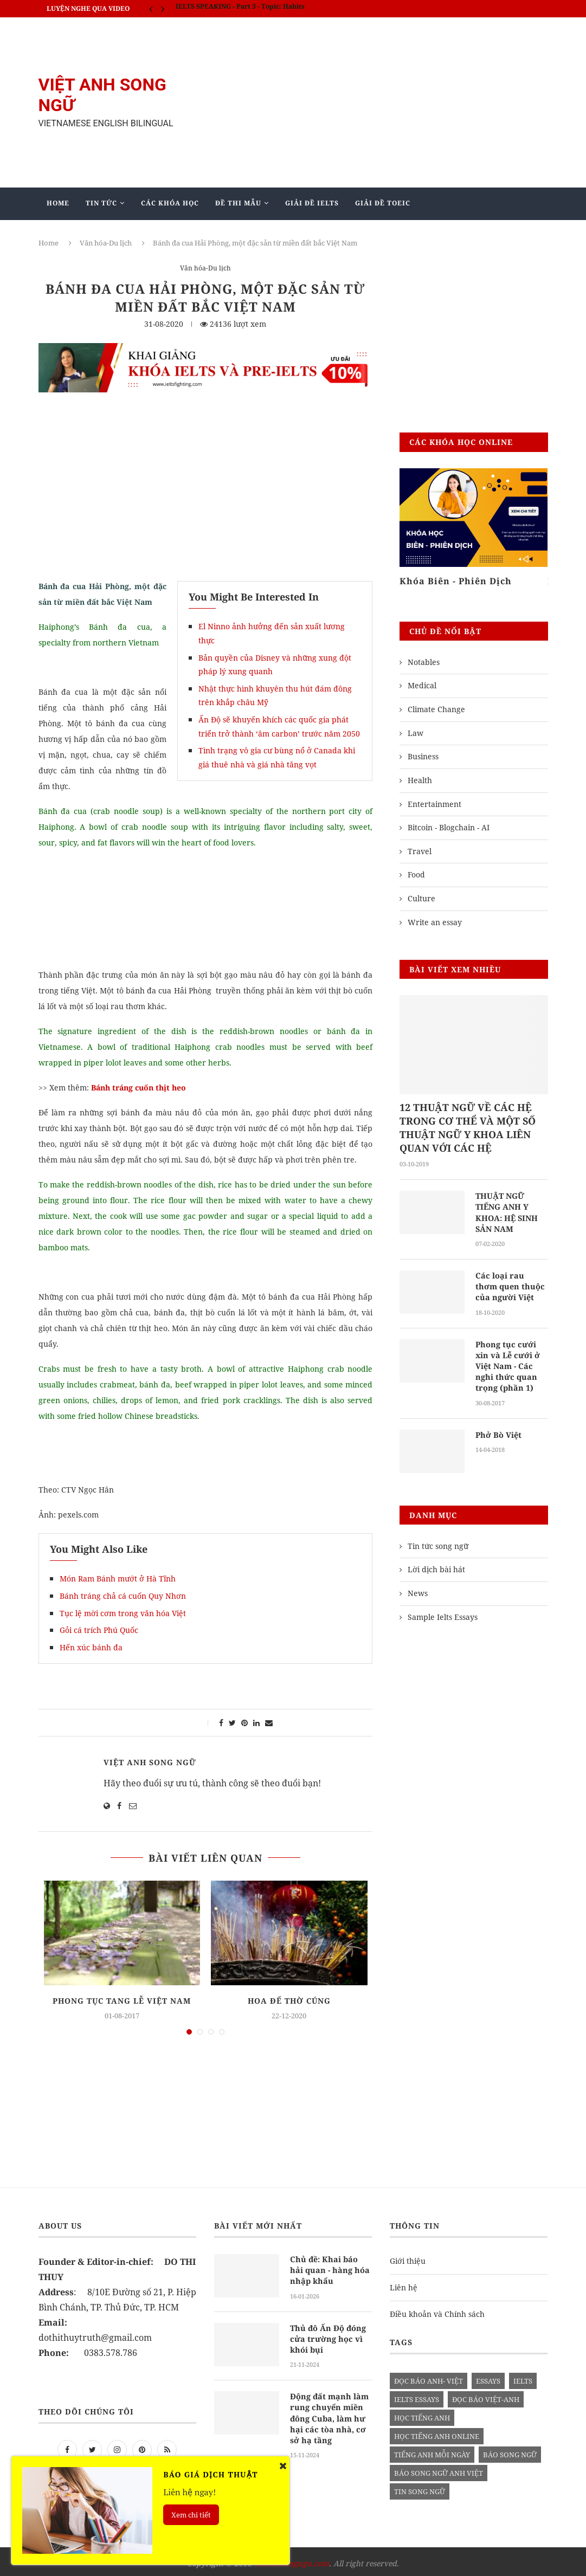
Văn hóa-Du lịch (205, 268)
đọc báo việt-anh (485, 2395)
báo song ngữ (510, 2450)
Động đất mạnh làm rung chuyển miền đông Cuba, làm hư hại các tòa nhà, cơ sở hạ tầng (330, 2411)
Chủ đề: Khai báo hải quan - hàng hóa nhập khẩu (330, 2265)
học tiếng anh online (436, 2432)
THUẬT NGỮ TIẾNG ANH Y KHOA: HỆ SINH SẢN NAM (505, 1212)
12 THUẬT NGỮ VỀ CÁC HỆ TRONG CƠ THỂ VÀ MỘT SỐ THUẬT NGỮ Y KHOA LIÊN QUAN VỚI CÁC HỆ (468, 1128)
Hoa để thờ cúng (289, 2001)
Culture (421, 898)
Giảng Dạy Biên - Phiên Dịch (105, 235)
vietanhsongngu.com (291, 2559)
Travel (420, 851)
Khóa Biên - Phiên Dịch (456, 581)
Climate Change (436, 709)
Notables (424, 662)
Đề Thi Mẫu (238, 203)
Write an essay (435, 922)
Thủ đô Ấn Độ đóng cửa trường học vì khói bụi (327, 2333)
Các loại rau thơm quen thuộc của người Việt (509, 1285)
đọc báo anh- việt (428, 2376)
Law (415, 733)
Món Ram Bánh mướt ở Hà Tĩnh (118, 1578)
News (418, 1589)
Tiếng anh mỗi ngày (432, 2450)
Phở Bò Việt (497, 1430)
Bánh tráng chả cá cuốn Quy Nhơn (123, 1596)
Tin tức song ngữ (438, 1542)
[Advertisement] (380, 102)
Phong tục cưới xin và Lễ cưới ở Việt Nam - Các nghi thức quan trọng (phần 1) (511, 1363)
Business (423, 756)
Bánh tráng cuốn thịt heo (139, 1087)
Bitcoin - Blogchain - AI (449, 827)
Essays (488, 2376)
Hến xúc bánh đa (91, 1647)
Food (416, 874)
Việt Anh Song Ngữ (150, 1762)
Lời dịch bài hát (436, 1565)
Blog (254, 235)
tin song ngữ (419, 2487)
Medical (422, 685)
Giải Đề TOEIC (382, 203)
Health (420, 780)
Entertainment (434, 804)
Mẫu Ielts (200, 235)
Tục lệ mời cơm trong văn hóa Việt (123, 1613)
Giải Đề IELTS (312, 203)
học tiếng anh (422, 2413)
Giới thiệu (408, 2256)
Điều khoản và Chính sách (437, 2309)
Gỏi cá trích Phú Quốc (99, 1630)
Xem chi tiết (191, 2515)
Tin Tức (101, 203)
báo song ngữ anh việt (438, 2469)
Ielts (522, 2376)
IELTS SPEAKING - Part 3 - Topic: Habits (240, 8)
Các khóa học (170, 203)
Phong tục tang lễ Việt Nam (122, 2001)
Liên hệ (403, 2283)
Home (58, 203)
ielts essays (416, 2395)
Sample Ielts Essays (443, 1612)
